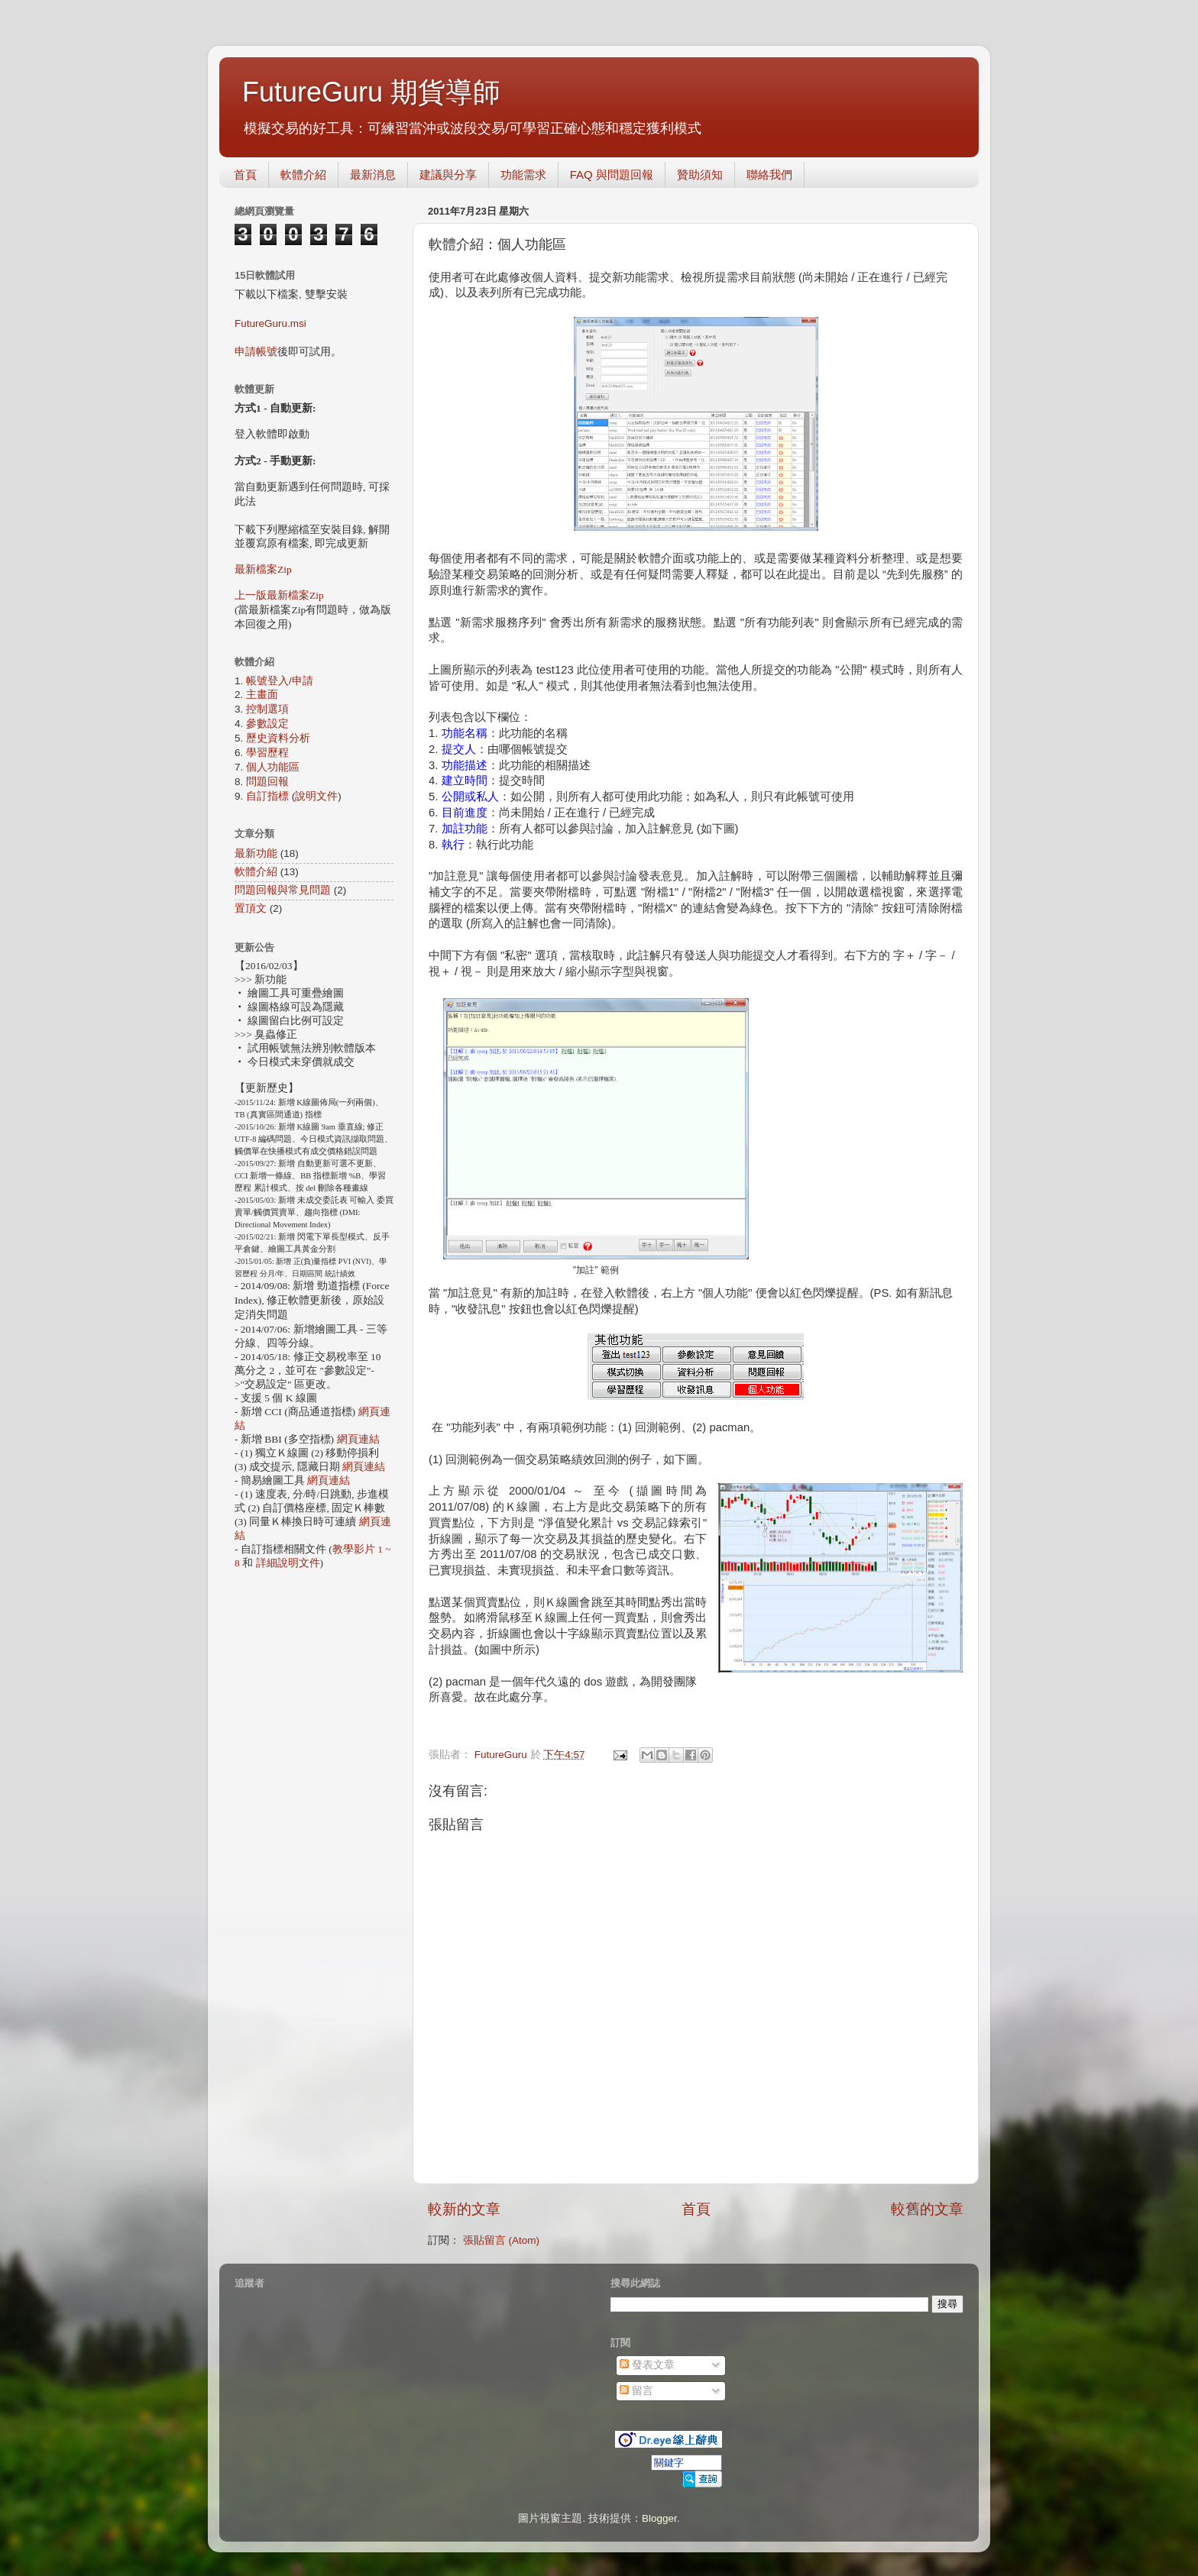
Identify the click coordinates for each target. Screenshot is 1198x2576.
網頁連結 (358, 1439)
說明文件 (316, 796)
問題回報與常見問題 (283, 890)
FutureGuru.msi (270, 323)
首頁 (245, 174)
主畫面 (262, 694)
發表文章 (647, 2365)
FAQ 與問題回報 (611, 174)
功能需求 (523, 174)
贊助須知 (700, 174)
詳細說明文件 (288, 1563)
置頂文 (251, 908)
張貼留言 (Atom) (501, 2240)
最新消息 (373, 174)
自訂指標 (267, 796)
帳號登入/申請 (279, 681)
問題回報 (267, 781)
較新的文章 (464, 2209)
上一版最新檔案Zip (279, 595)
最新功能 (256, 853)
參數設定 (267, 723)
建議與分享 (448, 174)
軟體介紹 (303, 174)
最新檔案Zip (263, 569)
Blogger (659, 2518)
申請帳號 (256, 351)
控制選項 (267, 709)
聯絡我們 (769, 174)
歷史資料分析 (278, 738)
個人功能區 (273, 767)
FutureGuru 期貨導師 (371, 92)
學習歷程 (267, 752)
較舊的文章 (927, 2209)
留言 (636, 2391)
